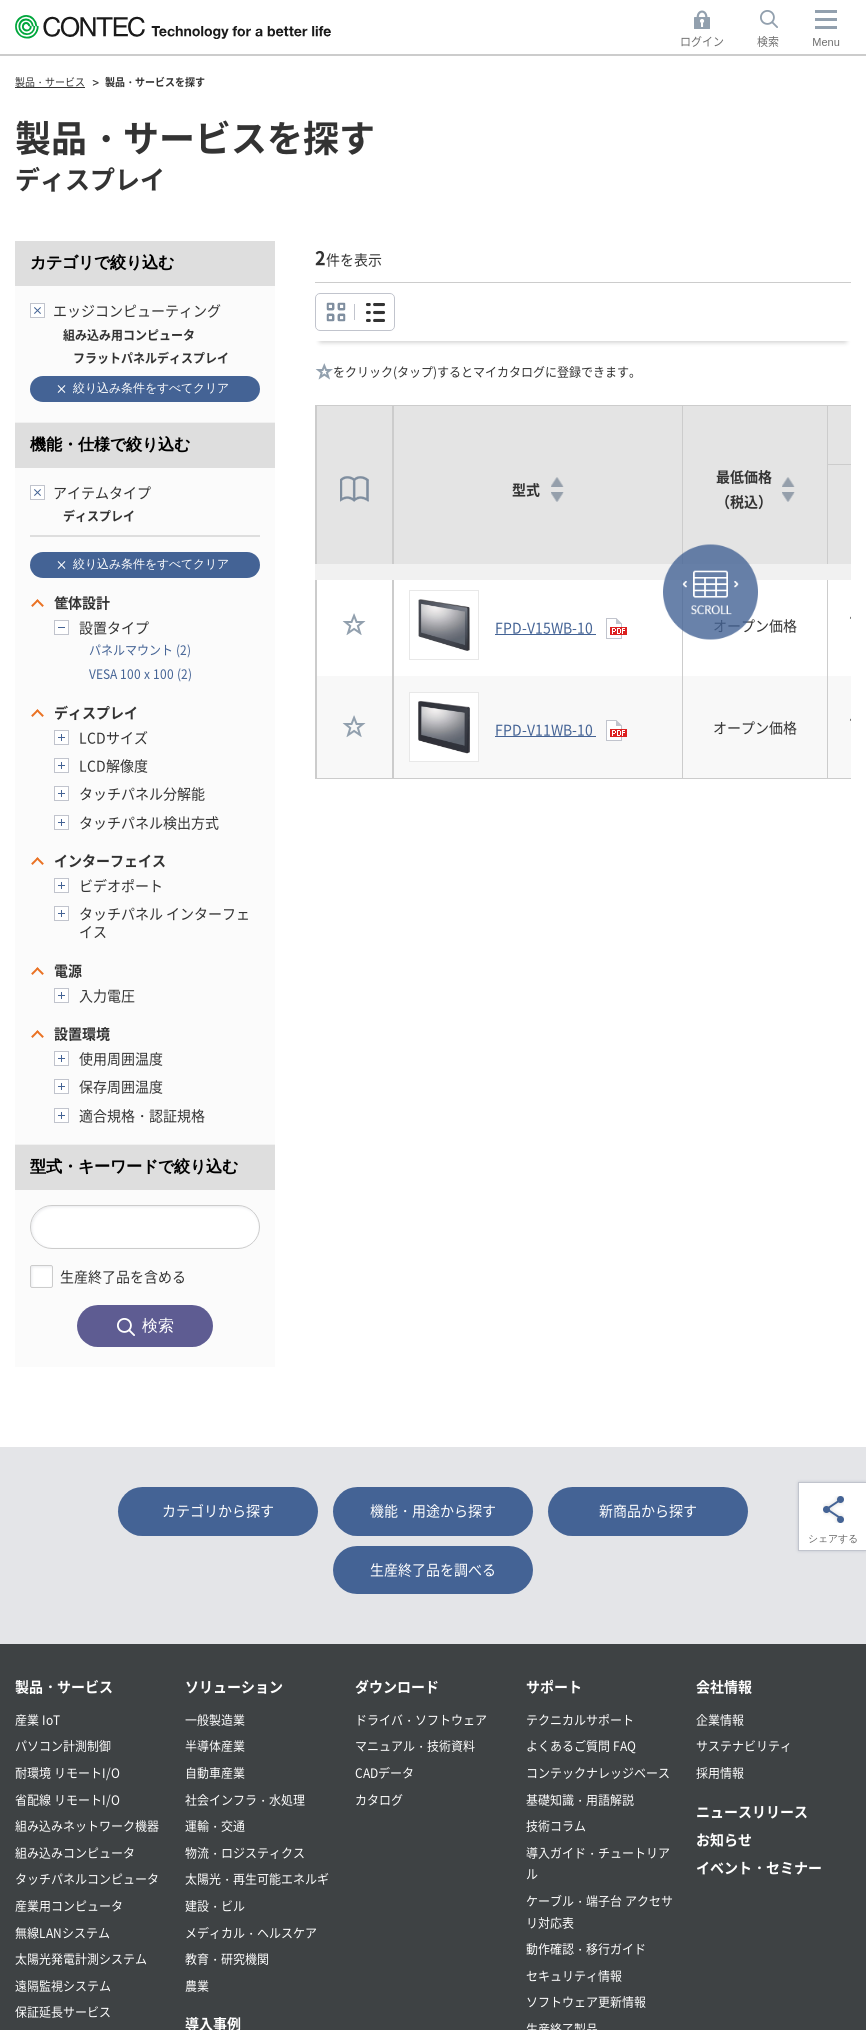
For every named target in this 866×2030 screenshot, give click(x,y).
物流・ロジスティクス (245, 1852)
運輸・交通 (215, 1825)
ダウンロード (397, 1686)
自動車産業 (215, 1772)
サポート (554, 1686)
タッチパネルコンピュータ (87, 1878)
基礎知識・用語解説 (580, 1799)
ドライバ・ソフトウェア (421, 1719)
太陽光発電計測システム (81, 1958)
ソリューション (234, 1686)
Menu (826, 42)
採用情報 (720, 1772)
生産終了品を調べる (433, 1569)
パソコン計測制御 (63, 1745)
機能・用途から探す (433, 1510)
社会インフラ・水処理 (245, 1799)
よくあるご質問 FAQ (581, 1745)
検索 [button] (779, 29)
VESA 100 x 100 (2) (140, 673)
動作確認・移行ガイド (586, 1948)
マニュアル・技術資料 (415, 1745)
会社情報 (724, 1686)
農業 (197, 1985)
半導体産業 (215, 1745)
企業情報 (720, 1719)
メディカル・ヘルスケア (251, 1932)
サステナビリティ (744, 1745)
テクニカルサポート (580, 1719)
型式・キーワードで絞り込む (134, 1166)
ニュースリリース (752, 1811)
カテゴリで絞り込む (102, 262)
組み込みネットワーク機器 (87, 1825)
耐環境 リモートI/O (67, 1772)
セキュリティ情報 (574, 1975)
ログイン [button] (707, 29)
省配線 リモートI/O (67, 1799)
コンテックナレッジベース (598, 1772)
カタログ (379, 1799)
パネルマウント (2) (140, 649)
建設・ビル (215, 1905)
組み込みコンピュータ (75, 1852)
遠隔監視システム (63, 1985)
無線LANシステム (62, 1932)
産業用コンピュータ (69, 1905)
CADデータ (384, 1772)
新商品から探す (648, 1510)
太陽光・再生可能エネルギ (257, 1878)
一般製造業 (215, 1719)
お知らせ (724, 1839)
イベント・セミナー (759, 1867)
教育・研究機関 (227, 1958)
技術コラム (556, 1825)
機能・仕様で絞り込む (110, 444)
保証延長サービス (63, 2011)
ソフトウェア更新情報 (586, 2001)
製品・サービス (64, 1686)
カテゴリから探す (218, 1510)
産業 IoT (37, 1719)
